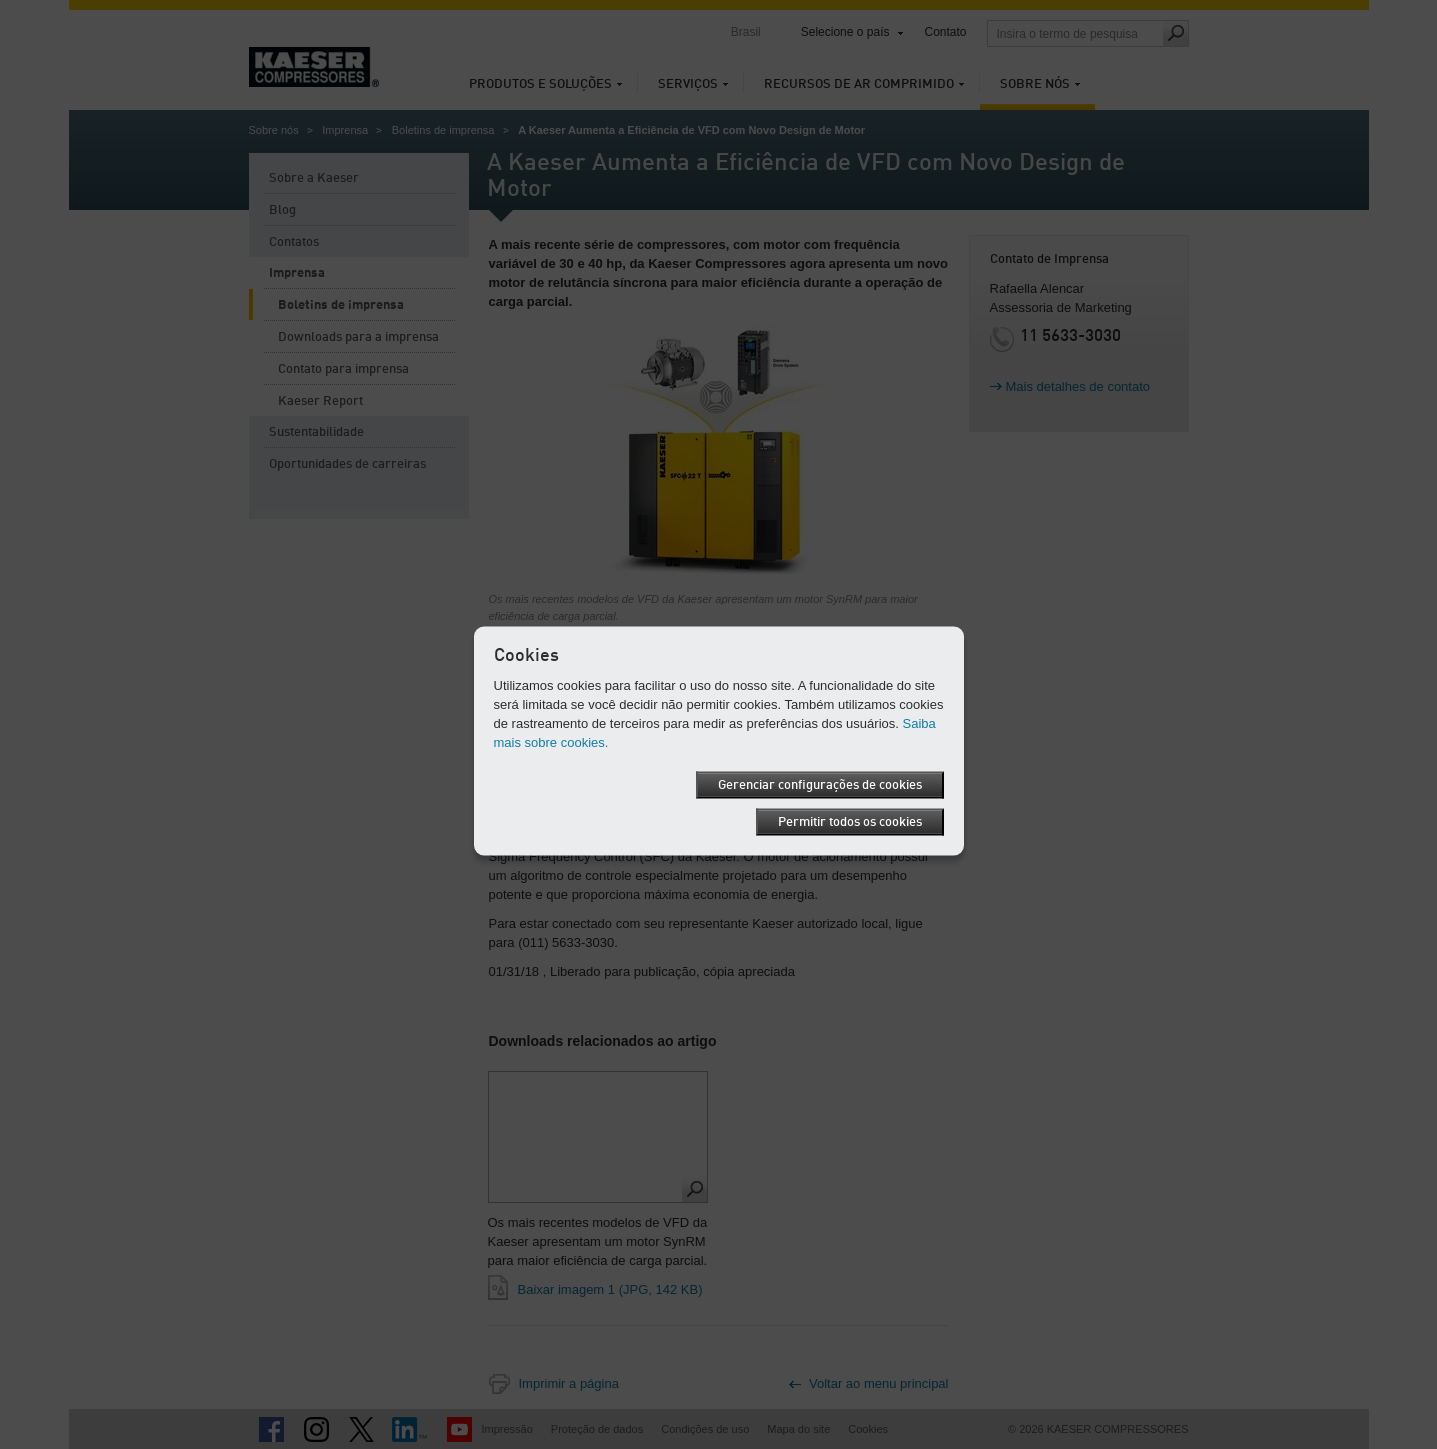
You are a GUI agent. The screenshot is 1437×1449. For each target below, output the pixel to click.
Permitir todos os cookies (850, 821)
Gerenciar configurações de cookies (820, 784)
